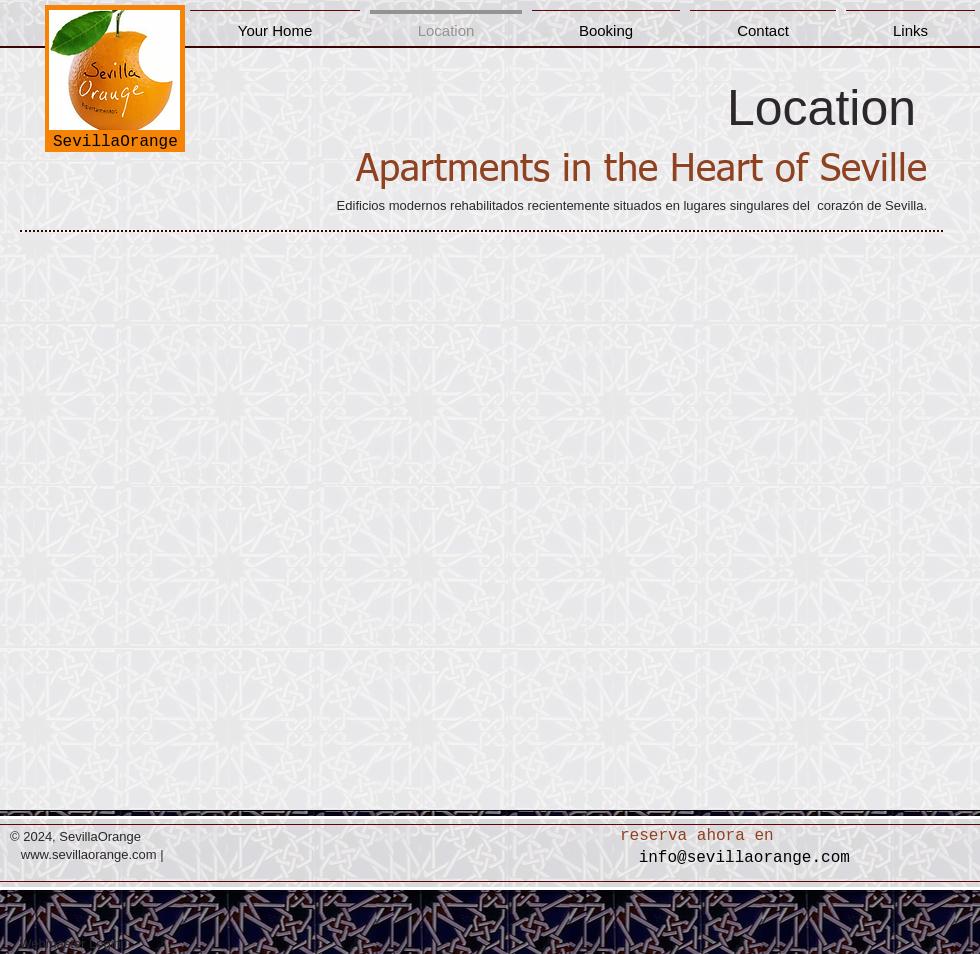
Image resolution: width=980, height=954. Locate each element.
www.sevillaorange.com (89, 854)
